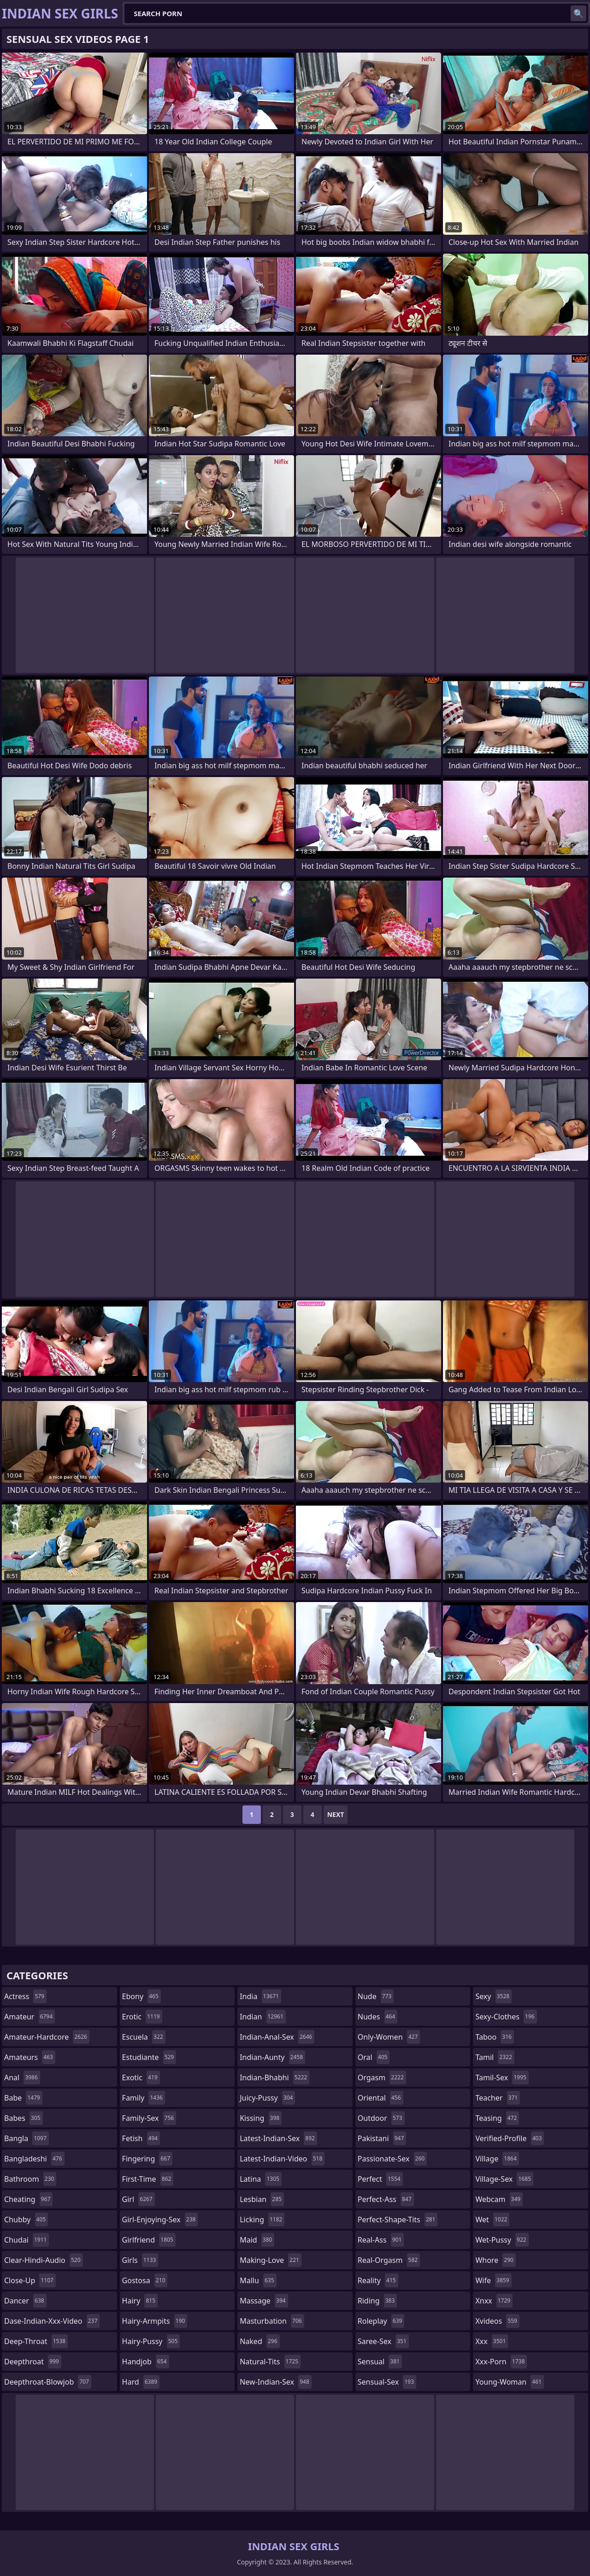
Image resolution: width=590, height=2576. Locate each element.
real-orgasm (389, 2260)
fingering (147, 2159)
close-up (30, 2280)
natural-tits (270, 2361)
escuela (143, 2037)
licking (262, 2219)
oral (374, 2057)
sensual (380, 2361)
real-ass (381, 2240)
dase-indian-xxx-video (52, 2321)
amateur (29, 2017)
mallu (258, 2280)
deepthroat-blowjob (47, 2382)
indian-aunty (272, 2057)
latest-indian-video (282, 2159)
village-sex (504, 2179)
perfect (380, 2179)
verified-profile (509, 2138)
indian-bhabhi (274, 2077)
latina (261, 2179)
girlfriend (149, 2240)
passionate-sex (392, 2159)
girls (140, 2260)
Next (335, 1814)
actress (25, 1996)
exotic (141, 2077)
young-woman (509, 2382)
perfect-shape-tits (398, 2219)
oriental (380, 2098)
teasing (497, 2118)
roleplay (381, 2321)
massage (264, 2301)
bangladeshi (34, 2159)
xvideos (497, 2321)
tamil (494, 2057)
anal (22, 2077)
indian (263, 2017)
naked (259, 2341)
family (143, 2098)
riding (377, 2301)
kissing (261, 2118)
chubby (26, 2219)
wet (492, 2219)
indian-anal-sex (277, 2037)
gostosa (145, 2280)
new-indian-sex (276, 2382)
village (497, 2159)
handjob (145, 2361)
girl (138, 2199)
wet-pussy (501, 2240)
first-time (148, 2179)
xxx (491, 2341)
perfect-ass (386, 2199)
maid (257, 2240)
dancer (25, 2301)
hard (141, 2382)
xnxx (494, 2301)
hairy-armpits (155, 2321)
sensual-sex (387, 2382)
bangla (26, 2138)
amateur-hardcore (46, 2037)
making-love (270, 2260)
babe (23, 2098)
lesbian (262, 2199)
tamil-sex (502, 2077)
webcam (499, 2199)
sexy (493, 1996)
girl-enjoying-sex (160, 2219)
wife (493, 2280)
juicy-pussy (267, 2098)
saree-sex (383, 2341)
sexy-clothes (506, 2017)
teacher (497, 2098)
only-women (389, 2037)
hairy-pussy (151, 2341)
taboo (494, 2037)
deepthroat (32, 2361)
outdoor (381, 2118)
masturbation (272, 2321)
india (260, 1996)
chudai (26, 2240)
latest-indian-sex (278, 2138)
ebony (141, 1996)
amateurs (29, 2057)
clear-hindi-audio (43, 2260)
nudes (377, 2017)
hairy (140, 2301)
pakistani (382, 2138)
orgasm (382, 2077)
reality (378, 2280)
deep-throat (36, 2341)
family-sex (149, 2118)
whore (495, 2260)
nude (376, 1996)
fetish (141, 2138)
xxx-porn (501, 2361)
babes (23, 2118)
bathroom (30, 2179)
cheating (28, 2199)
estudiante (149, 2057)
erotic (142, 2017)
